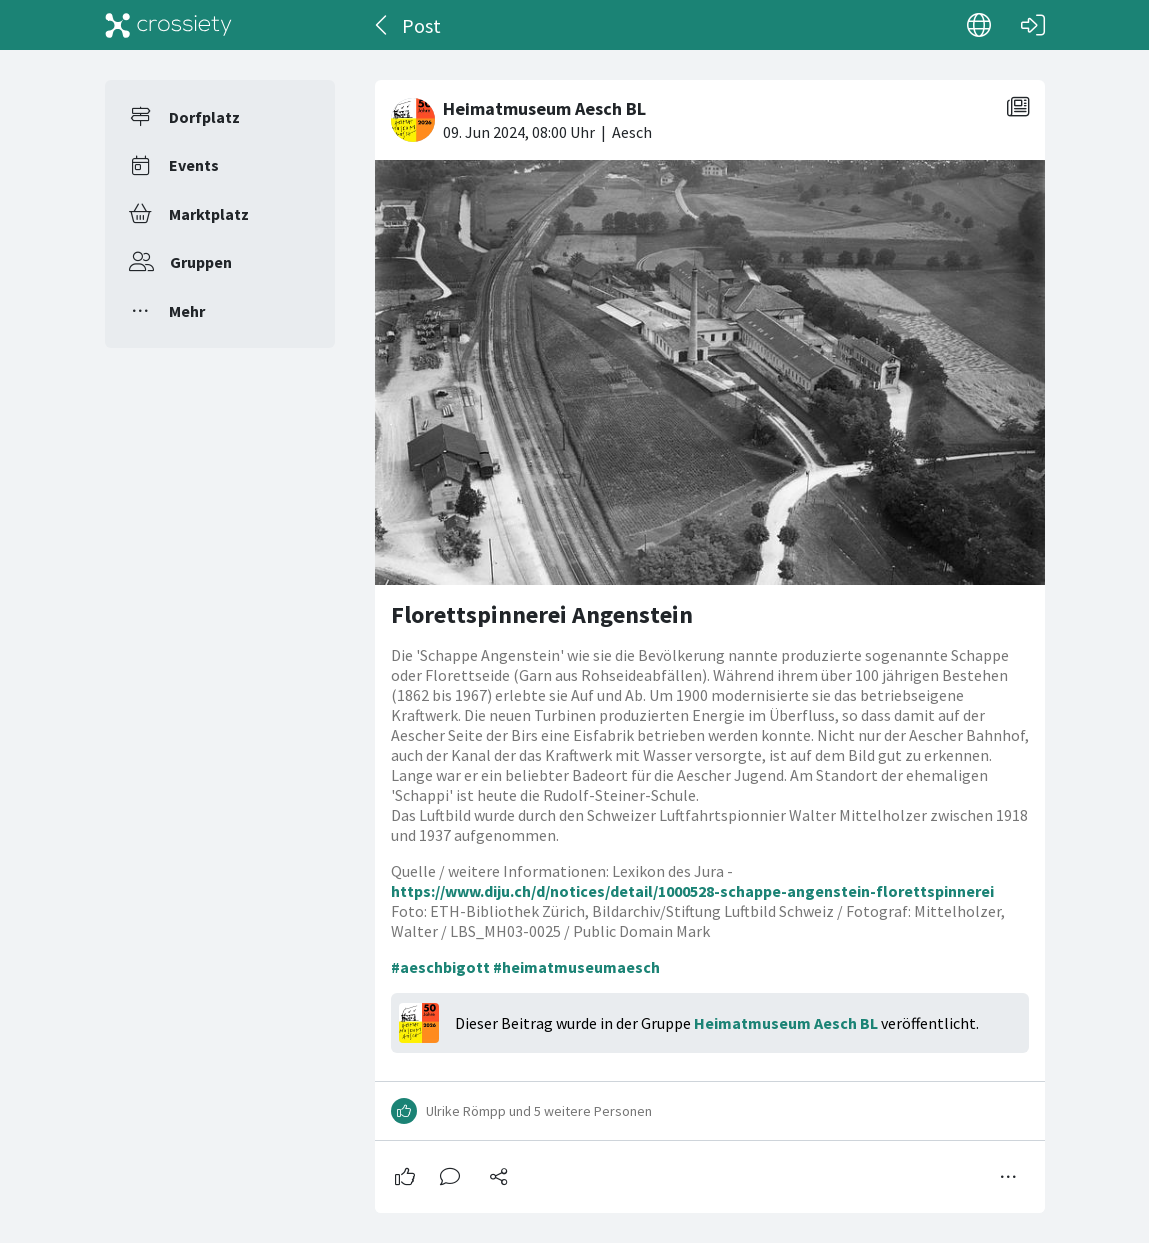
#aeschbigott (440, 967)
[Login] (1033, 25)
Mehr (187, 311)
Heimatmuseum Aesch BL (786, 1023)
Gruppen (201, 262)
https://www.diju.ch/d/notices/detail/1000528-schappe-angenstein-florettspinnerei (692, 891)
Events (194, 165)
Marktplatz (209, 214)
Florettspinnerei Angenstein (542, 614)
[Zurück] (382, 25)
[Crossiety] (169, 25)
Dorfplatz (204, 117)
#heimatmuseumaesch (576, 967)
